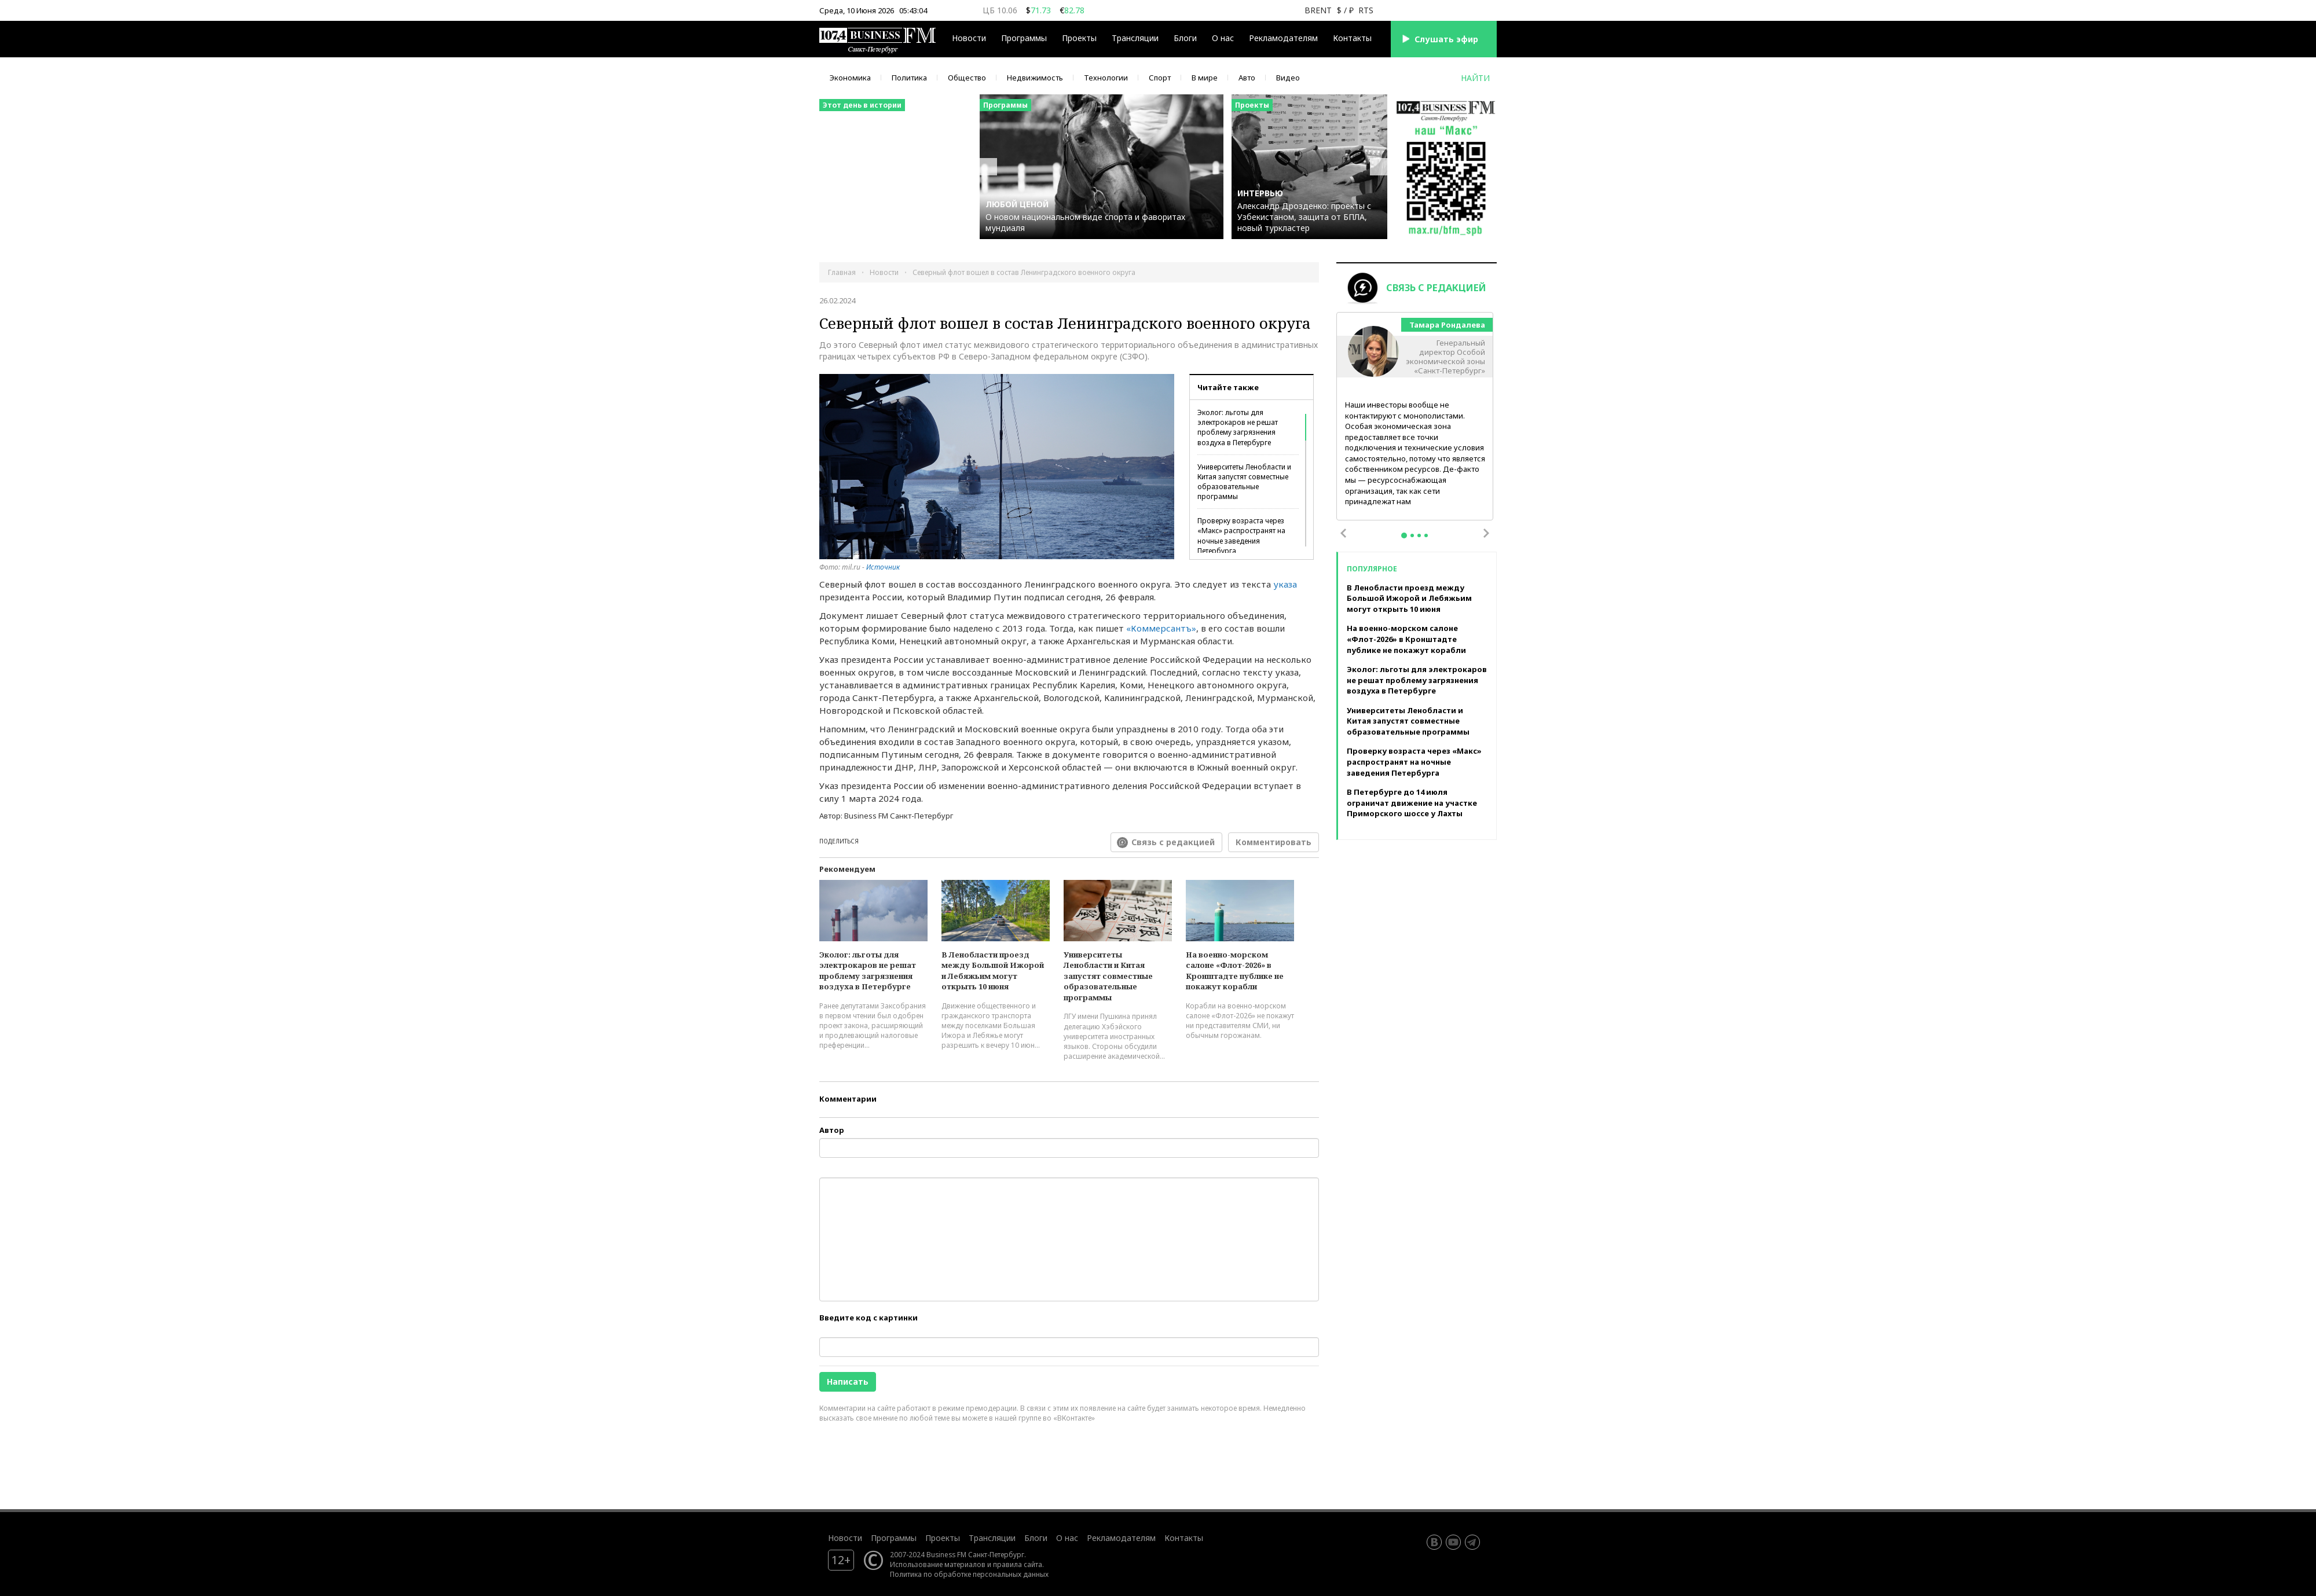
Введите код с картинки (868, 1317)
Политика (909, 77)
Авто (1246, 77)
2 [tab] (1412, 535)
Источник (883, 567)
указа (1285, 584)
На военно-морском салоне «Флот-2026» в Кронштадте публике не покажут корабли (1235, 970)
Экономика (850, 77)
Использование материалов (937, 1564)
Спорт (1160, 77)
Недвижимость (1035, 77)
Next (1486, 533)
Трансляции (1135, 37)
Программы (1024, 37)
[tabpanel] (1415, 417)
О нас (1223, 37)
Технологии (1106, 77)
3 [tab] (1419, 535)
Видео (1288, 77)
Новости (969, 37)
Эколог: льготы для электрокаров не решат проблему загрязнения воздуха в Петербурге (1237, 427)
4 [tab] (1426, 535)
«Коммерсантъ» (1161, 628)
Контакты (1352, 37)
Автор (831, 1130)
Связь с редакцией (1173, 841)
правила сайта (1017, 1564)
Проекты (1079, 37)
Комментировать (1273, 841)
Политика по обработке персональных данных (969, 1574)
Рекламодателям (1283, 37)
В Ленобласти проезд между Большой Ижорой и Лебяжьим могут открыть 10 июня (992, 970)
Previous (1343, 533)
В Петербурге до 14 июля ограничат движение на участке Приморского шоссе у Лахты (1412, 803)
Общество (967, 77)
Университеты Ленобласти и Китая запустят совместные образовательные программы (1244, 481)
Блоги (1185, 37)
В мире (1205, 77)
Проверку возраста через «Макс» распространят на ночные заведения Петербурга (1241, 535)
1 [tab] (1404, 535)
